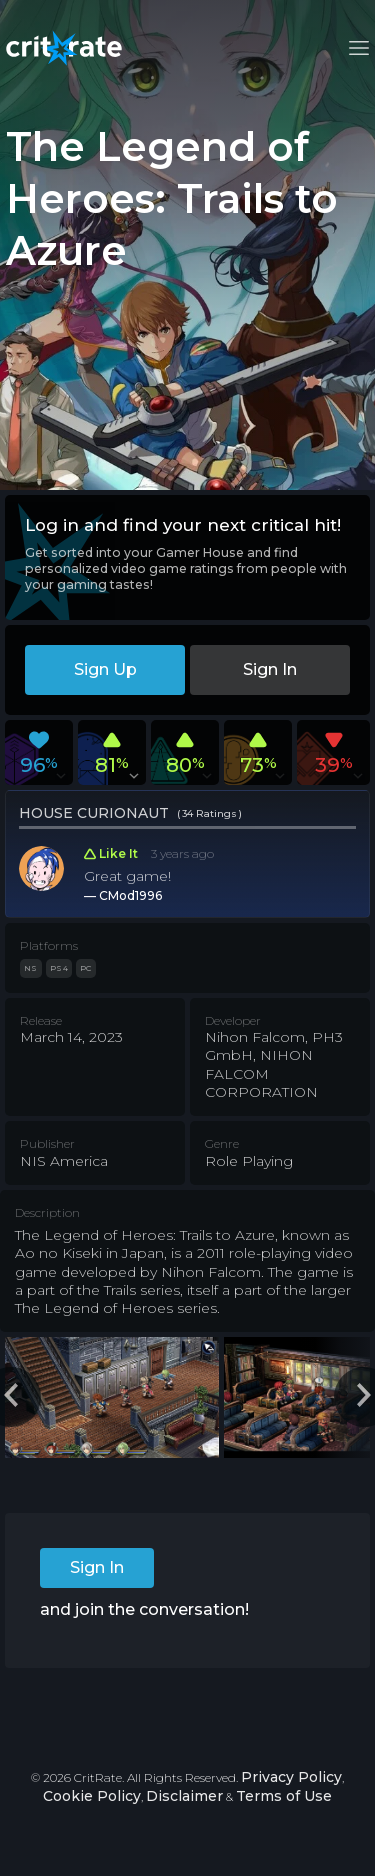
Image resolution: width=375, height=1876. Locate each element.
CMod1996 (130, 895)
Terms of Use (284, 1796)
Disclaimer (184, 1796)
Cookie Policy (92, 1796)
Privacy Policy (291, 1777)
